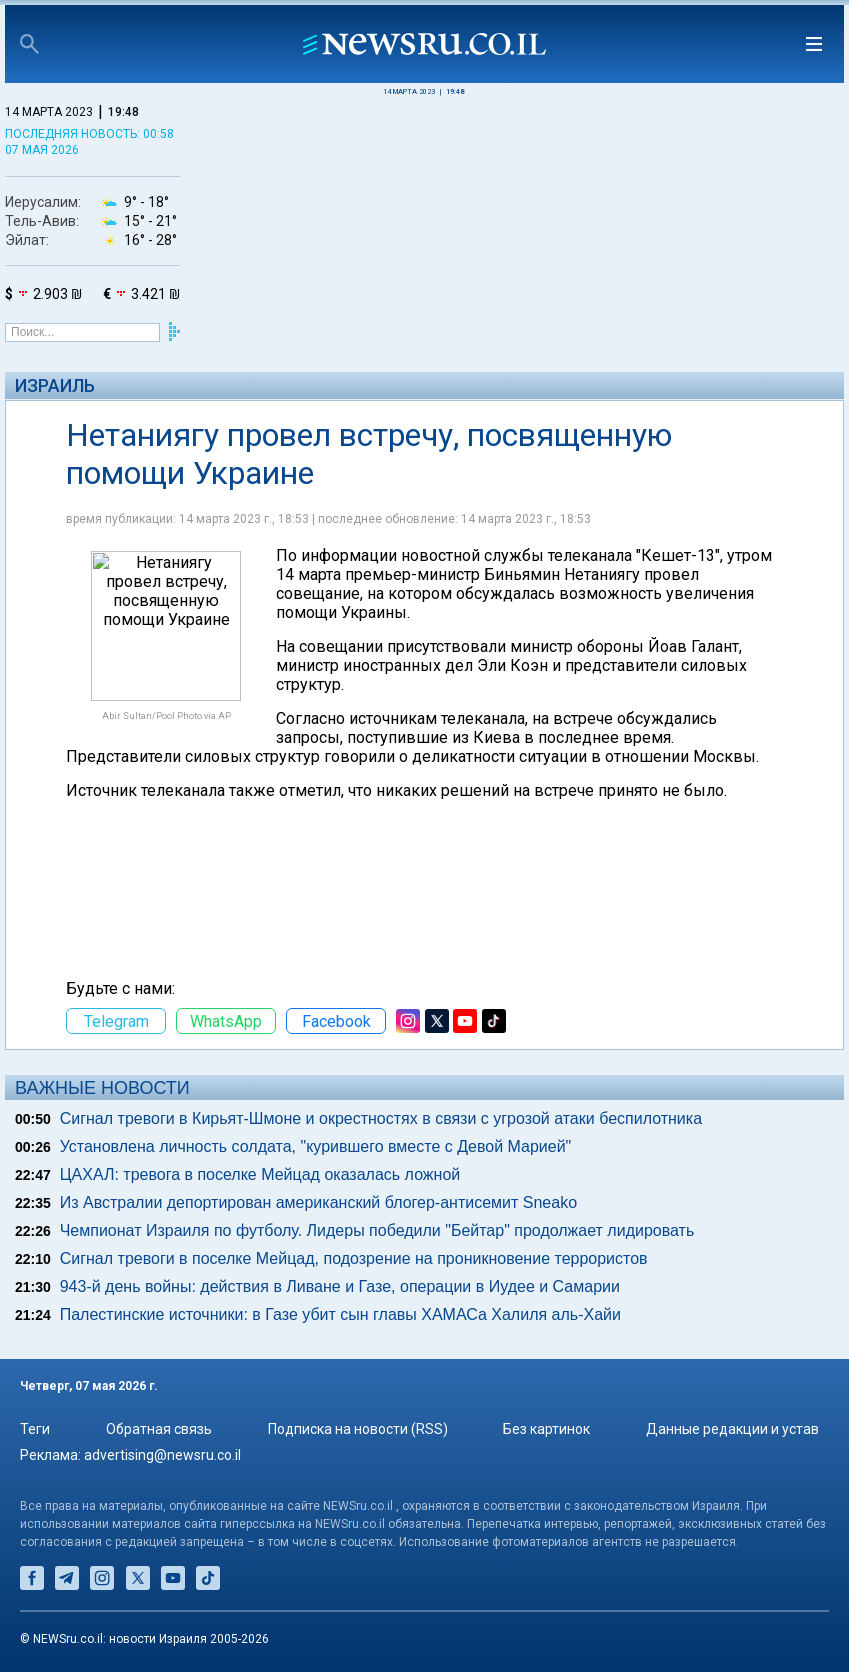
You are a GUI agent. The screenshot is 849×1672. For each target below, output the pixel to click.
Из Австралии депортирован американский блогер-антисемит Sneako (318, 1202)
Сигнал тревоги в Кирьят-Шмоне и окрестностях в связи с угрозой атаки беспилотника (381, 1118)
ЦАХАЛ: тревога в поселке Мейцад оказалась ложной (260, 1174)
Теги (35, 1429)
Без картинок (546, 1429)
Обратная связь (159, 1429)
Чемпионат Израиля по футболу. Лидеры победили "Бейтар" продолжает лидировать (377, 1230)
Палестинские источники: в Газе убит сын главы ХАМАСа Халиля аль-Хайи (340, 1314)
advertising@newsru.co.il (162, 1455)
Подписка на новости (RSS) (358, 1429)
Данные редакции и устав (732, 1429)
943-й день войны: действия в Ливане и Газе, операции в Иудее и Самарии (340, 1286)
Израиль (55, 385)
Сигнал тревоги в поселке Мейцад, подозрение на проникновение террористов (354, 1258)
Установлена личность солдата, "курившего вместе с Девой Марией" (316, 1146)
